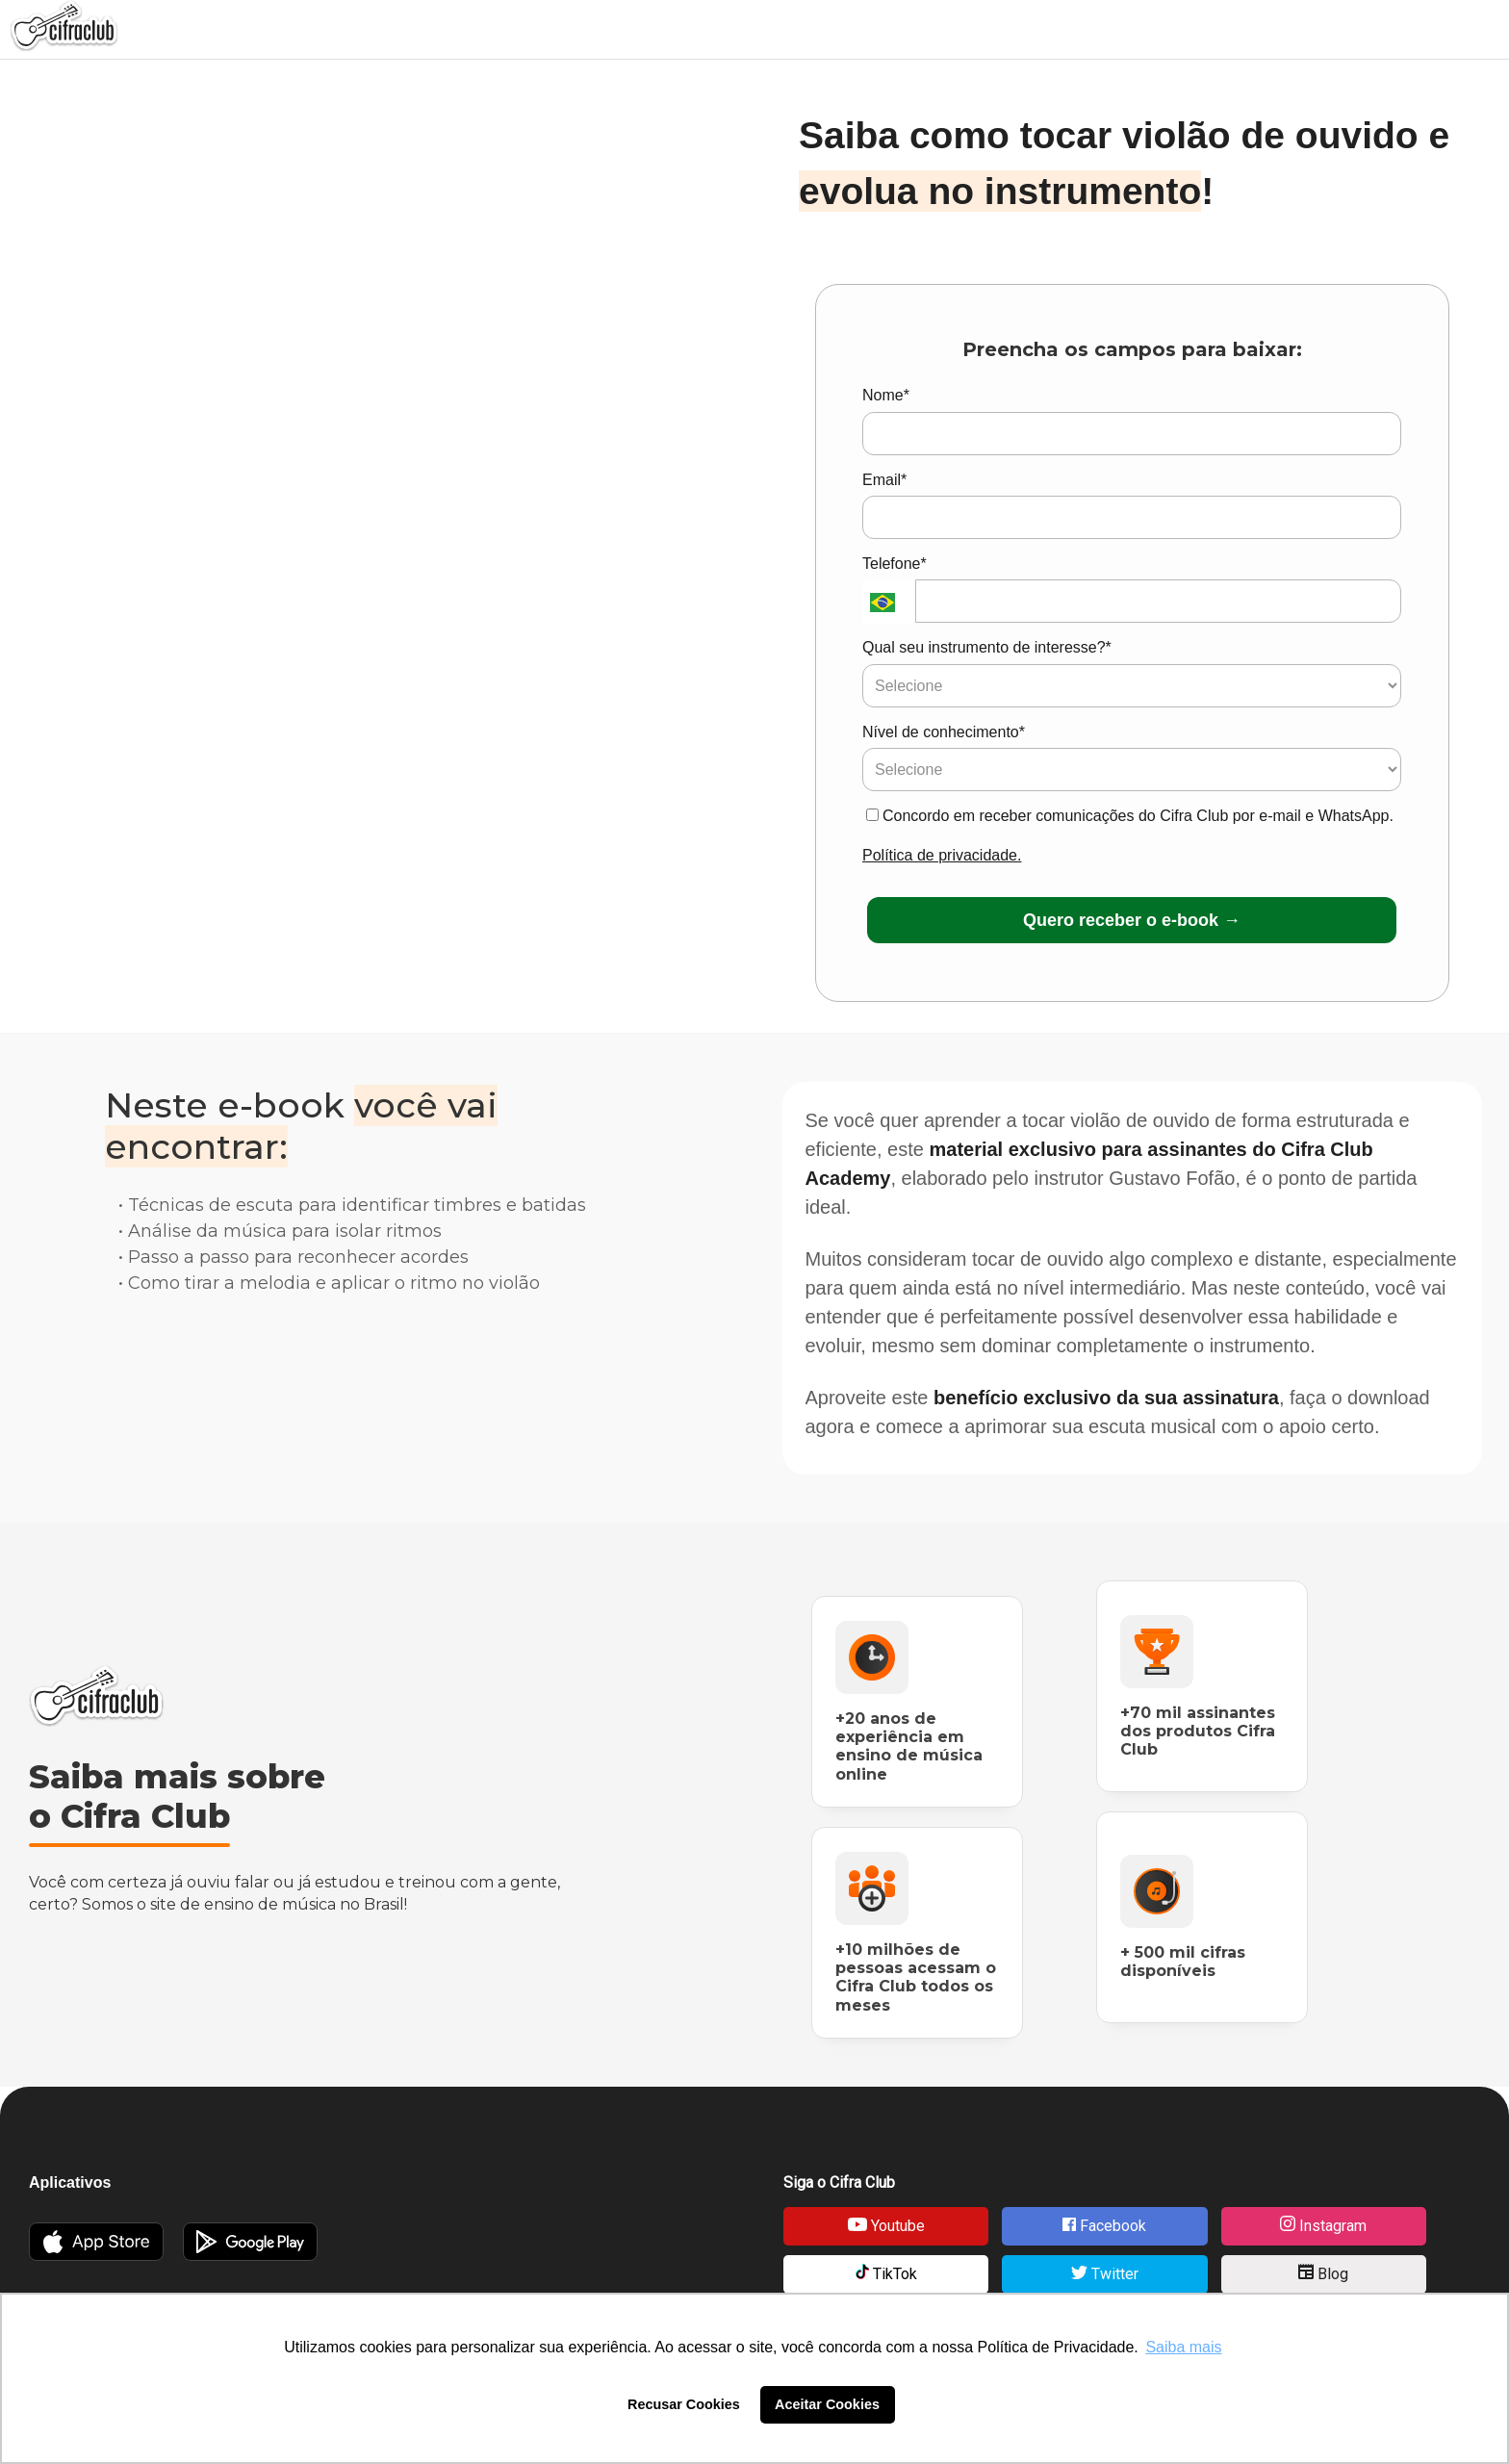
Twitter (1104, 2274)
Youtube (886, 2226)
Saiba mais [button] (1183, 2347)
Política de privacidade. (941, 855)
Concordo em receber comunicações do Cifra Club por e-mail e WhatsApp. (1130, 816)
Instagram (1323, 2225)
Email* (884, 480)
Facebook (1104, 2226)
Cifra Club (96, 1696)
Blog (1323, 2273)
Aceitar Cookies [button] (827, 2404)
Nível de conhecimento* (943, 732)
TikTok (886, 2273)
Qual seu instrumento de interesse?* (987, 647)
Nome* (885, 395)
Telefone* (894, 563)
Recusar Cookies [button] (683, 2404)
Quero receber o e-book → (1131, 920)
